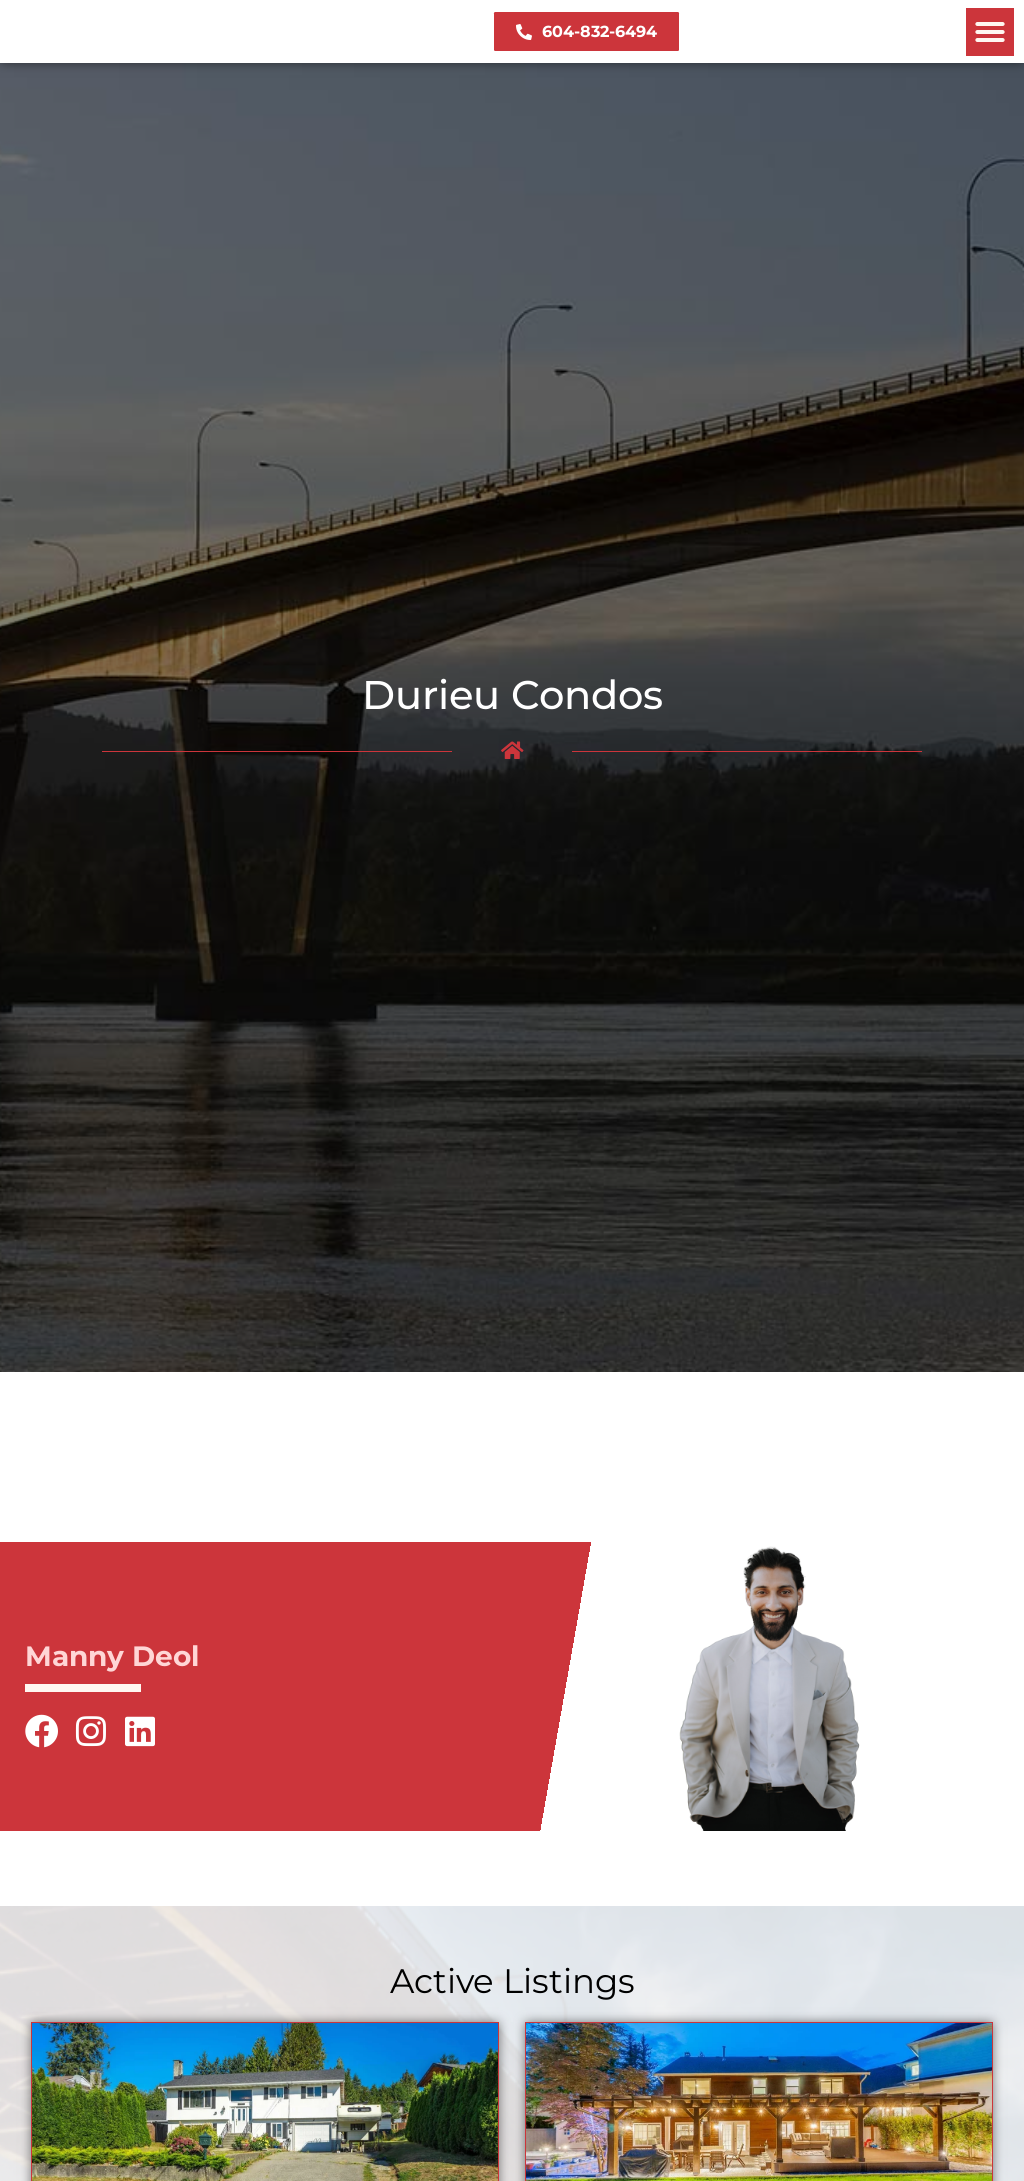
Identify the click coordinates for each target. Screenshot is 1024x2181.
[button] (990, 32)
